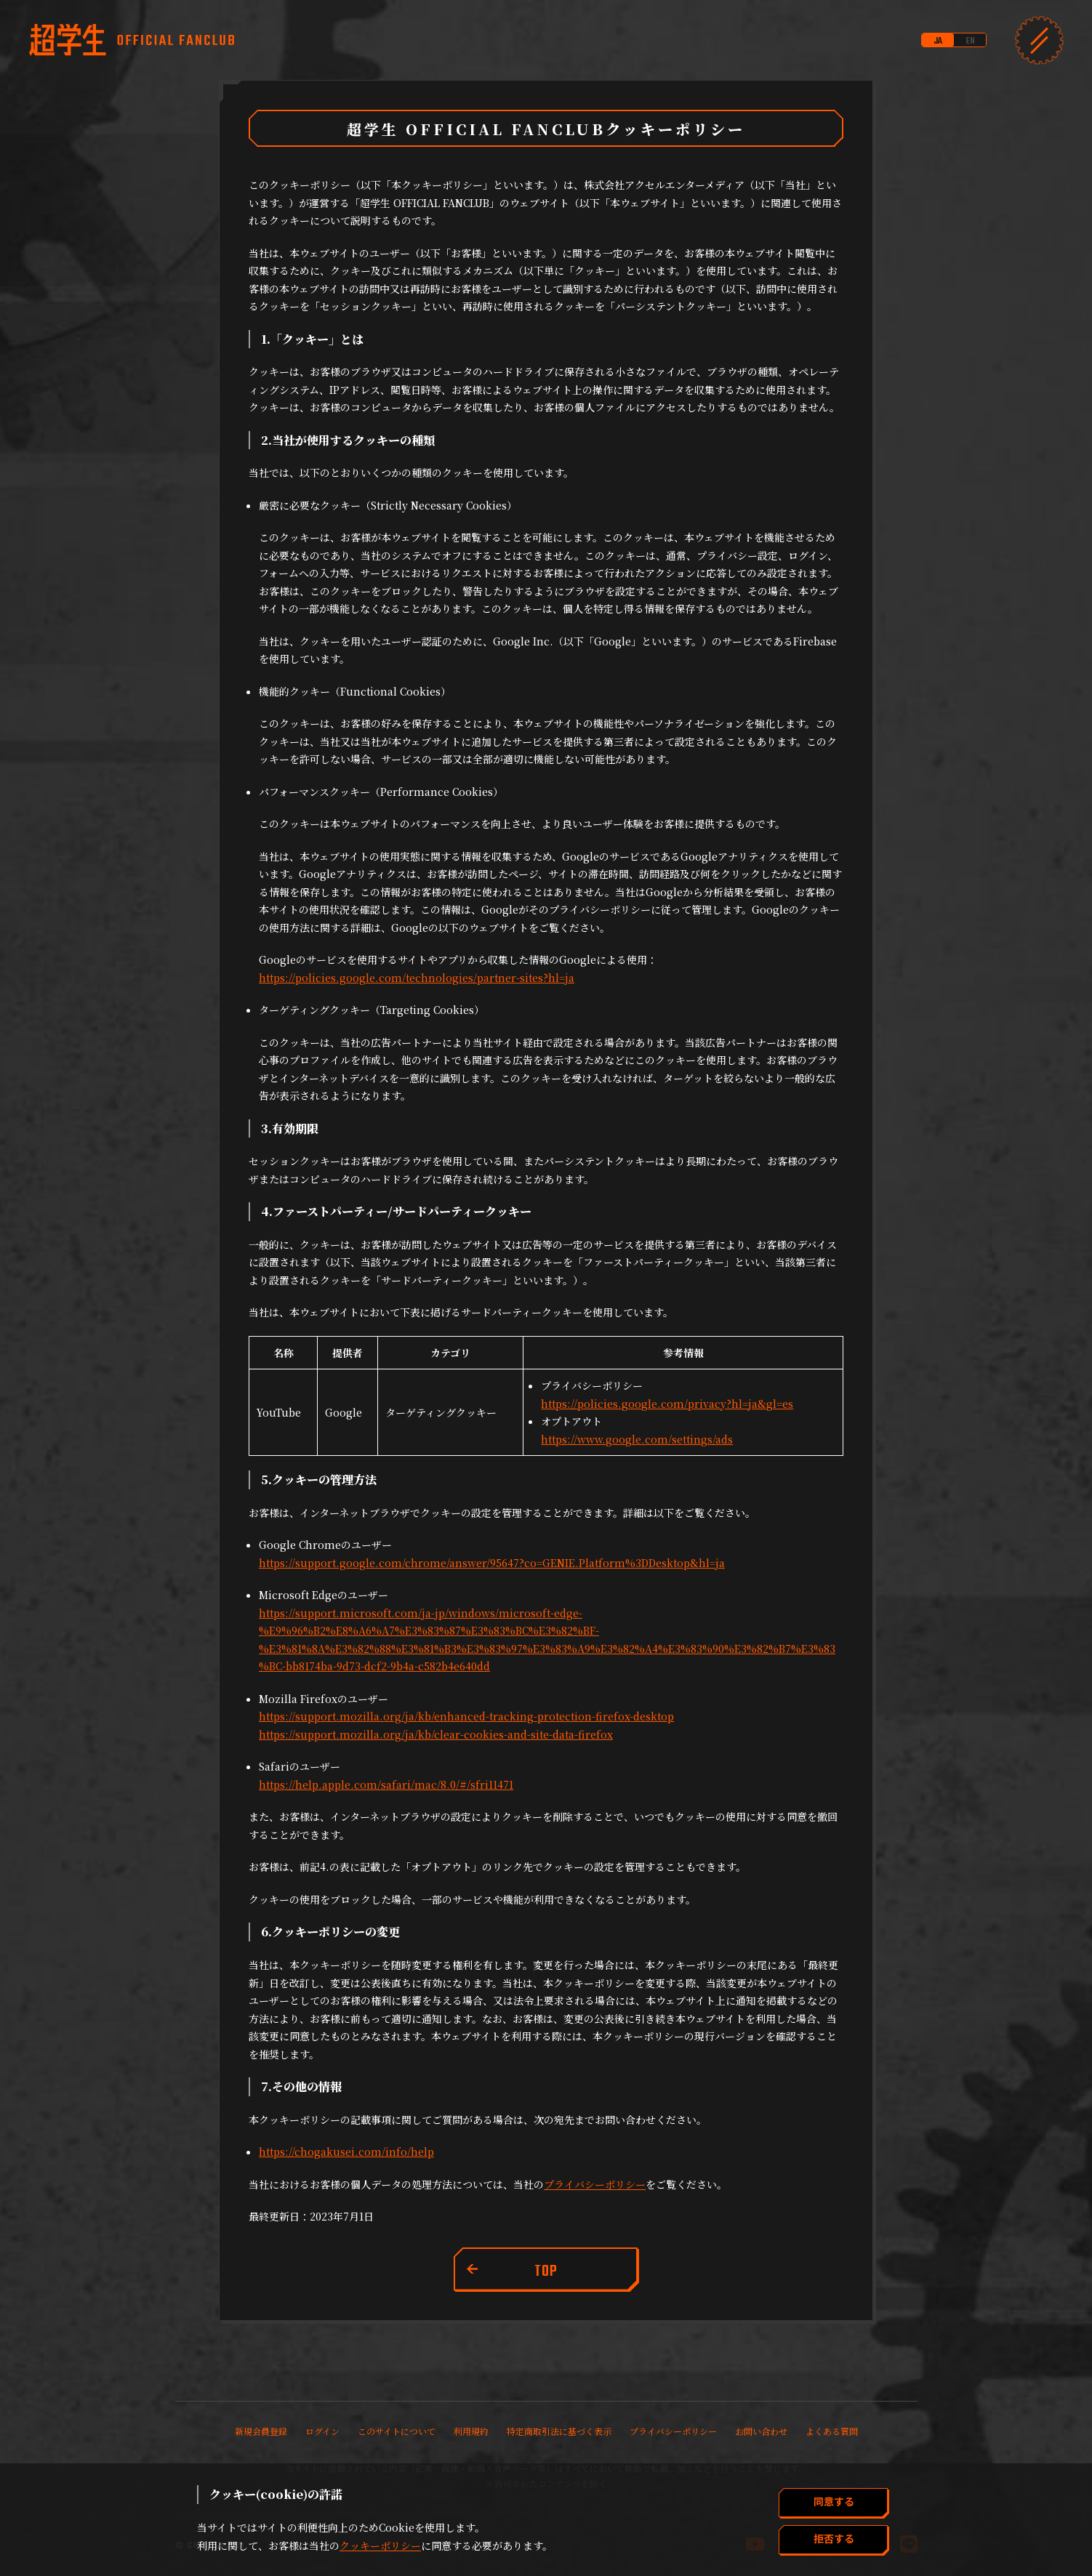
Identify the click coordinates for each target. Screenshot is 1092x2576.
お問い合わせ (761, 2431)
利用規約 (471, 2431)
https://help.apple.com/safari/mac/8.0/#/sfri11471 (386, 1784)
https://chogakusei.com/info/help (346, 2151)
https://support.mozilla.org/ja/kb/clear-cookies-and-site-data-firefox (436, 1734)
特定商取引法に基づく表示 (559, 2431)
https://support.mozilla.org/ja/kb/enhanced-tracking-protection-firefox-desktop (466, 1716)
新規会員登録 (261, 2431)
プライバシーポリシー (595, 2184)
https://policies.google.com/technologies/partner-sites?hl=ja (416, 977)
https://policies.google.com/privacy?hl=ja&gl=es (667, 1403)
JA (938, 41)
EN (970, 41)
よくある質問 (832, 2431)
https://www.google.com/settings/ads (637, 1439)
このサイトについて (396, 2431)
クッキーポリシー (380, 2545)
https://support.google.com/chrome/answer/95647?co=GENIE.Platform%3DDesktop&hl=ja (492, 1562)
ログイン (322, 2431)
